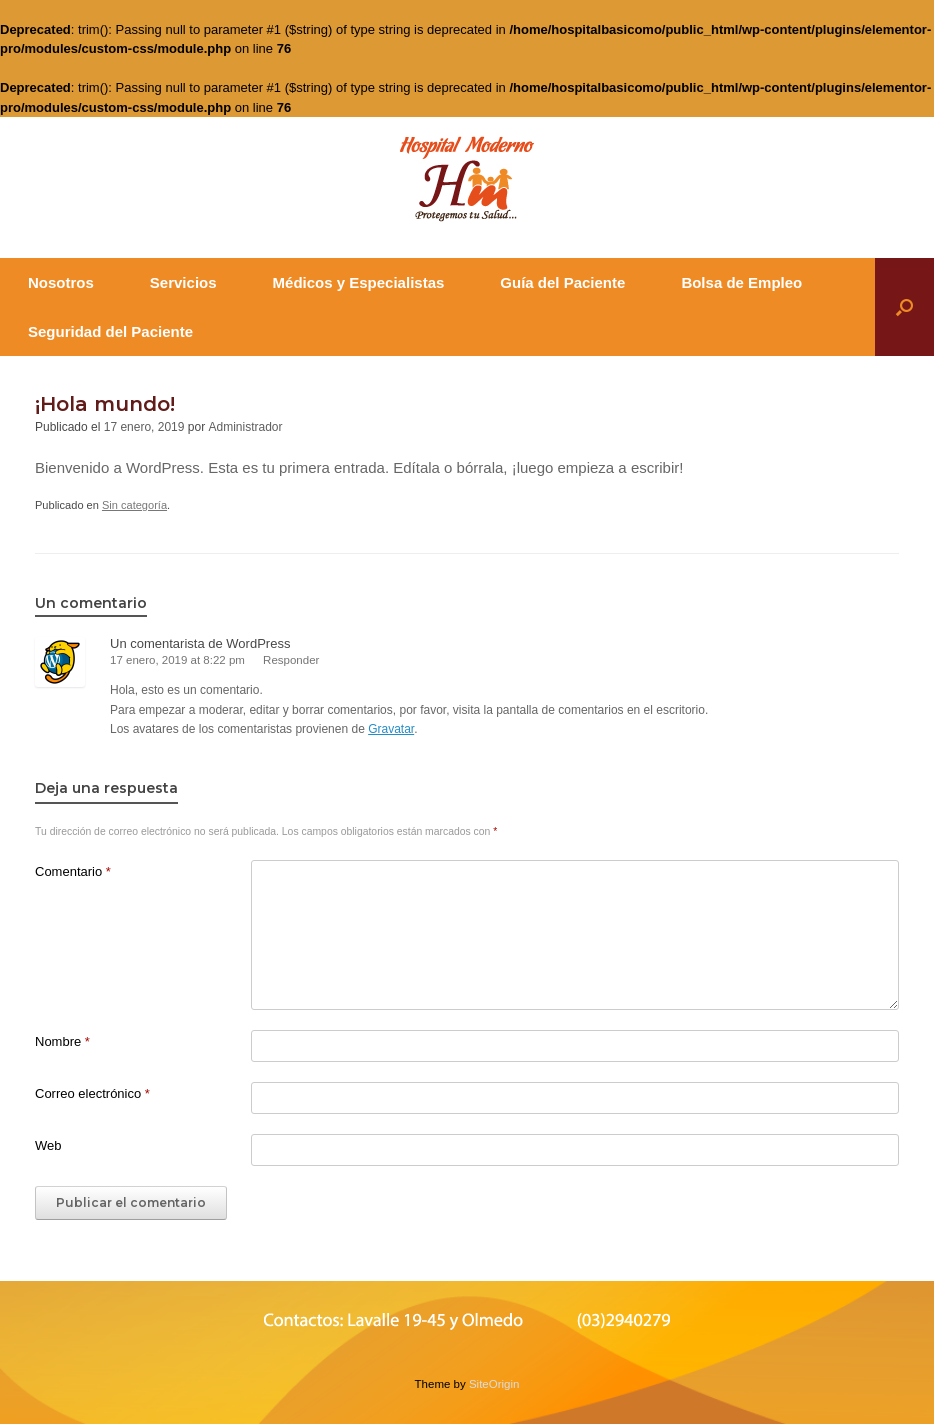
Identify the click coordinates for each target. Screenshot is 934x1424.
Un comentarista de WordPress (200, 643)
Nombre (62, 1041)
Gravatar (391, 729)
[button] (904, 307)
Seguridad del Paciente (110, 331)
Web (48, 1145)
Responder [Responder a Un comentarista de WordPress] (291, 660)
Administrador (246, 427)
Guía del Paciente (562, 282)
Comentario (73, 871)
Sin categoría (134, 505)
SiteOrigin (494, 1384)
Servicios (183, 282)
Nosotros (61, 282)
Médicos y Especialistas (359, 282)
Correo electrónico (92, 1093)
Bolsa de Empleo (741, 282)
